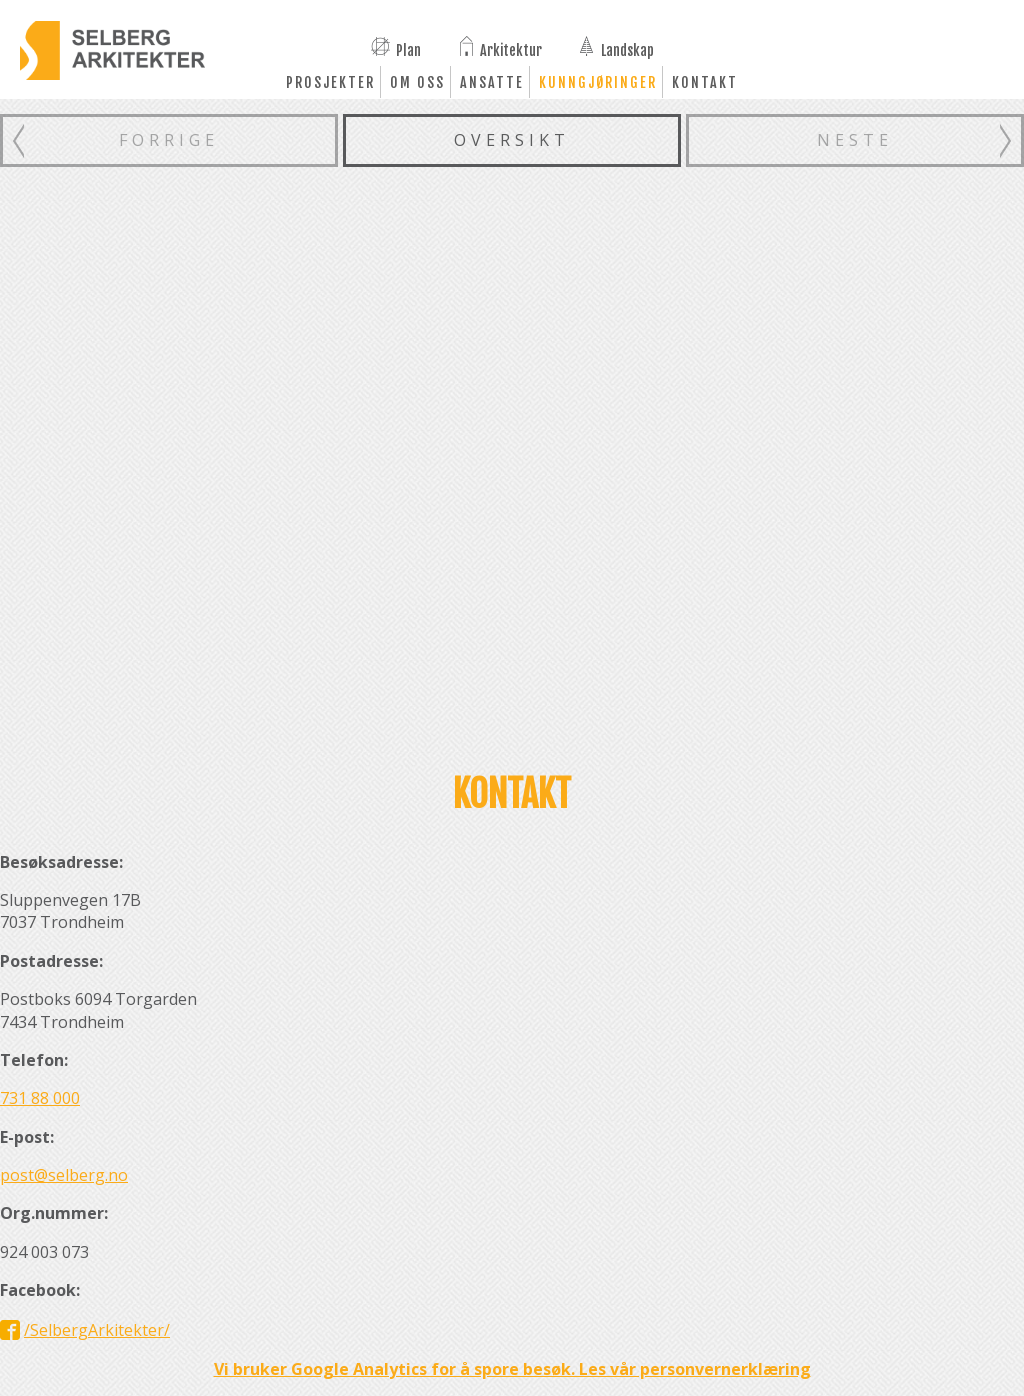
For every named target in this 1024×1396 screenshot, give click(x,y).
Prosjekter (330, 82)
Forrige (169, 140)
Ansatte (492, 82)
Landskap (627, 49)
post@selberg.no (64, 1175)
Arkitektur (511, 49)
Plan (408, 49)
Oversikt (512, 140)
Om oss (417, 82)
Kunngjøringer (598, 82)
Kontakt (705, 82)
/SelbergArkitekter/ (97, 1330)
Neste (855, 140)
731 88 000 (40, 1098)
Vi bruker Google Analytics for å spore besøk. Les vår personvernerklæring (512, 1369)
